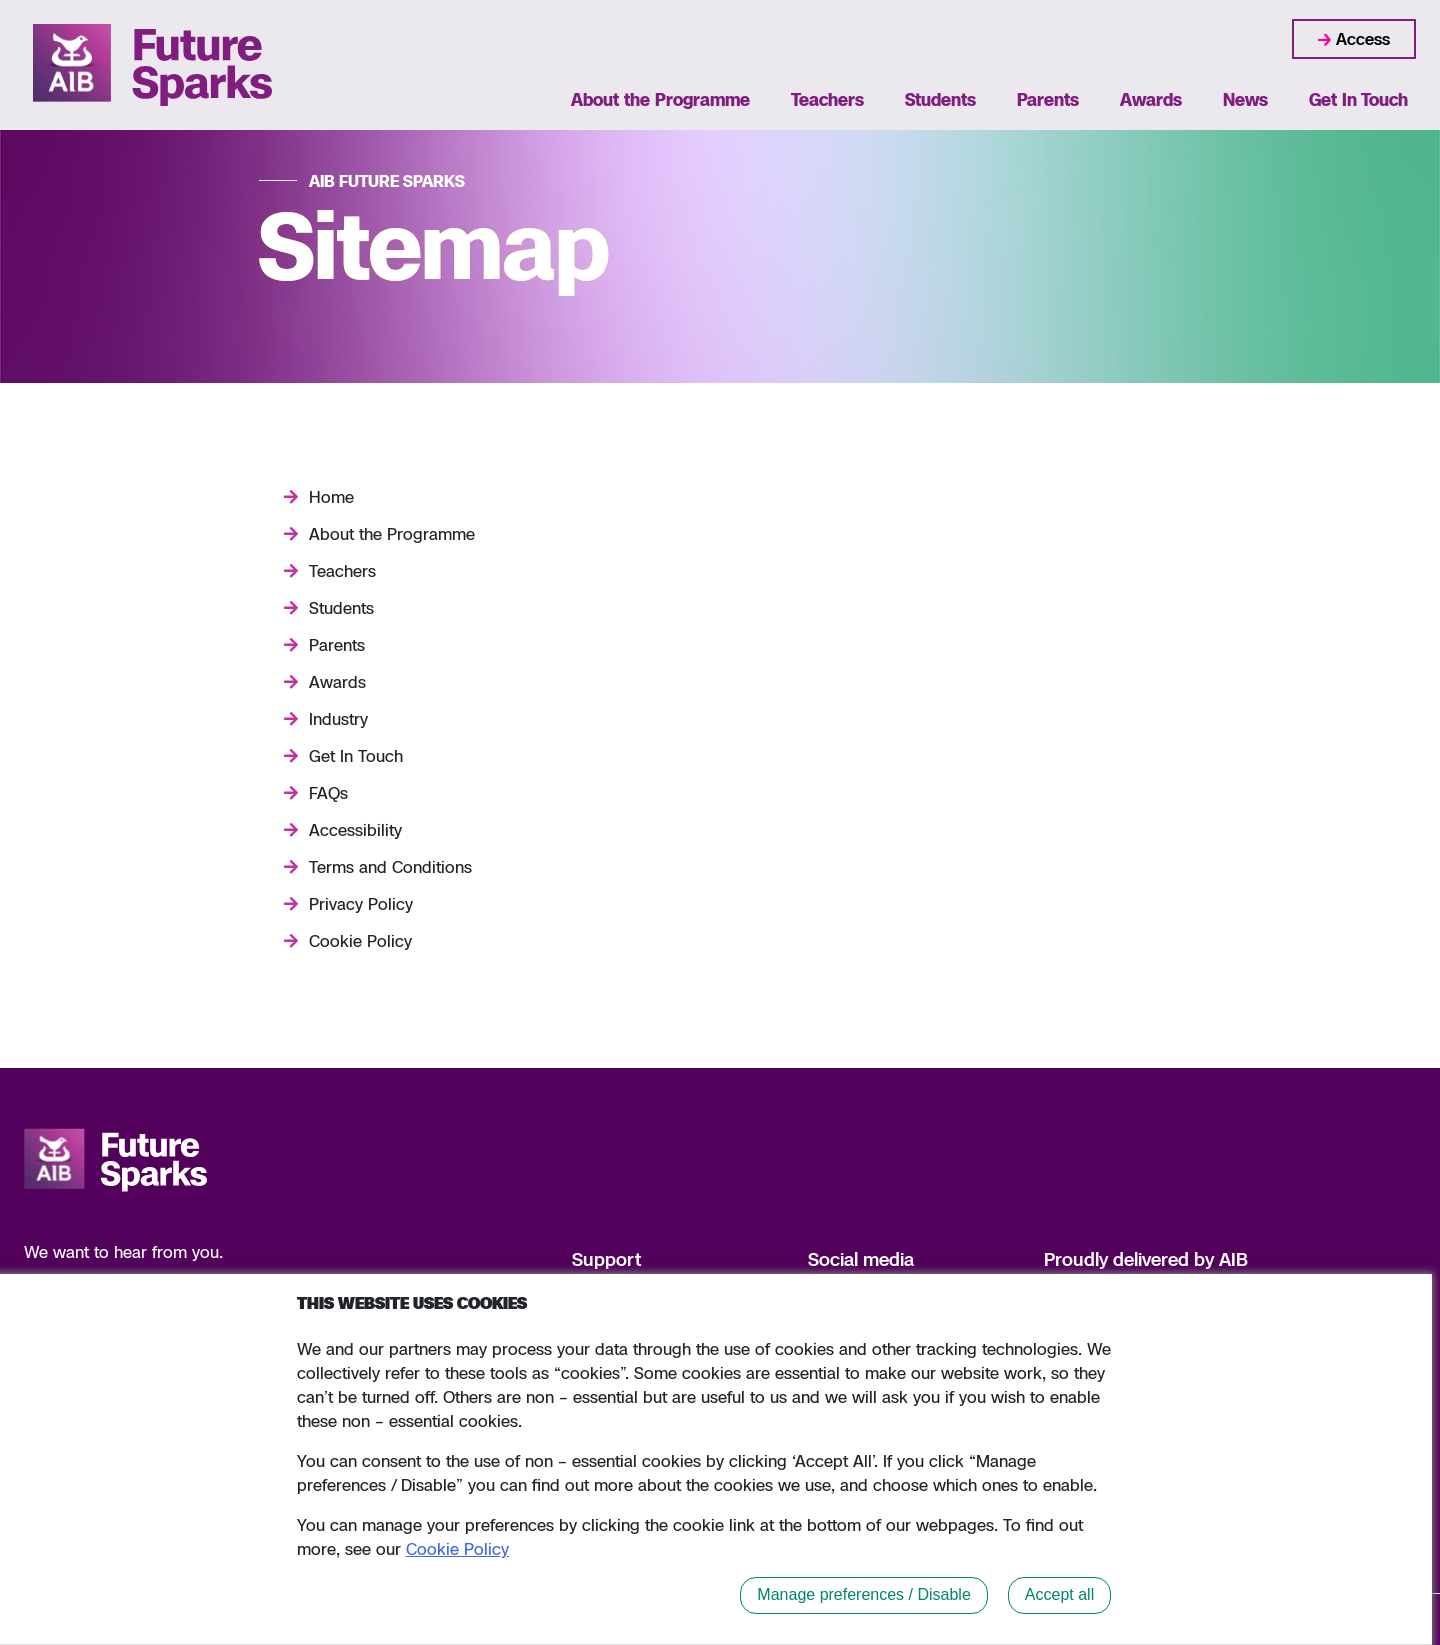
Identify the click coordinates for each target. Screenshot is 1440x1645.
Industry (338, 719)
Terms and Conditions (390, 867)
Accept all (1059, 1594)
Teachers (827, 99)
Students (940, 99)
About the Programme (660, 99)
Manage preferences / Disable (863, 1594)
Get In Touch (1358, 99)
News (1245, 99)
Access (1363, 39)
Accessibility (355, 830)
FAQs (328, 793)
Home (331, 497)
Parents (1048, 99)
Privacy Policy (361, 904)
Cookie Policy (360, 941)
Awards (1151, 99)
